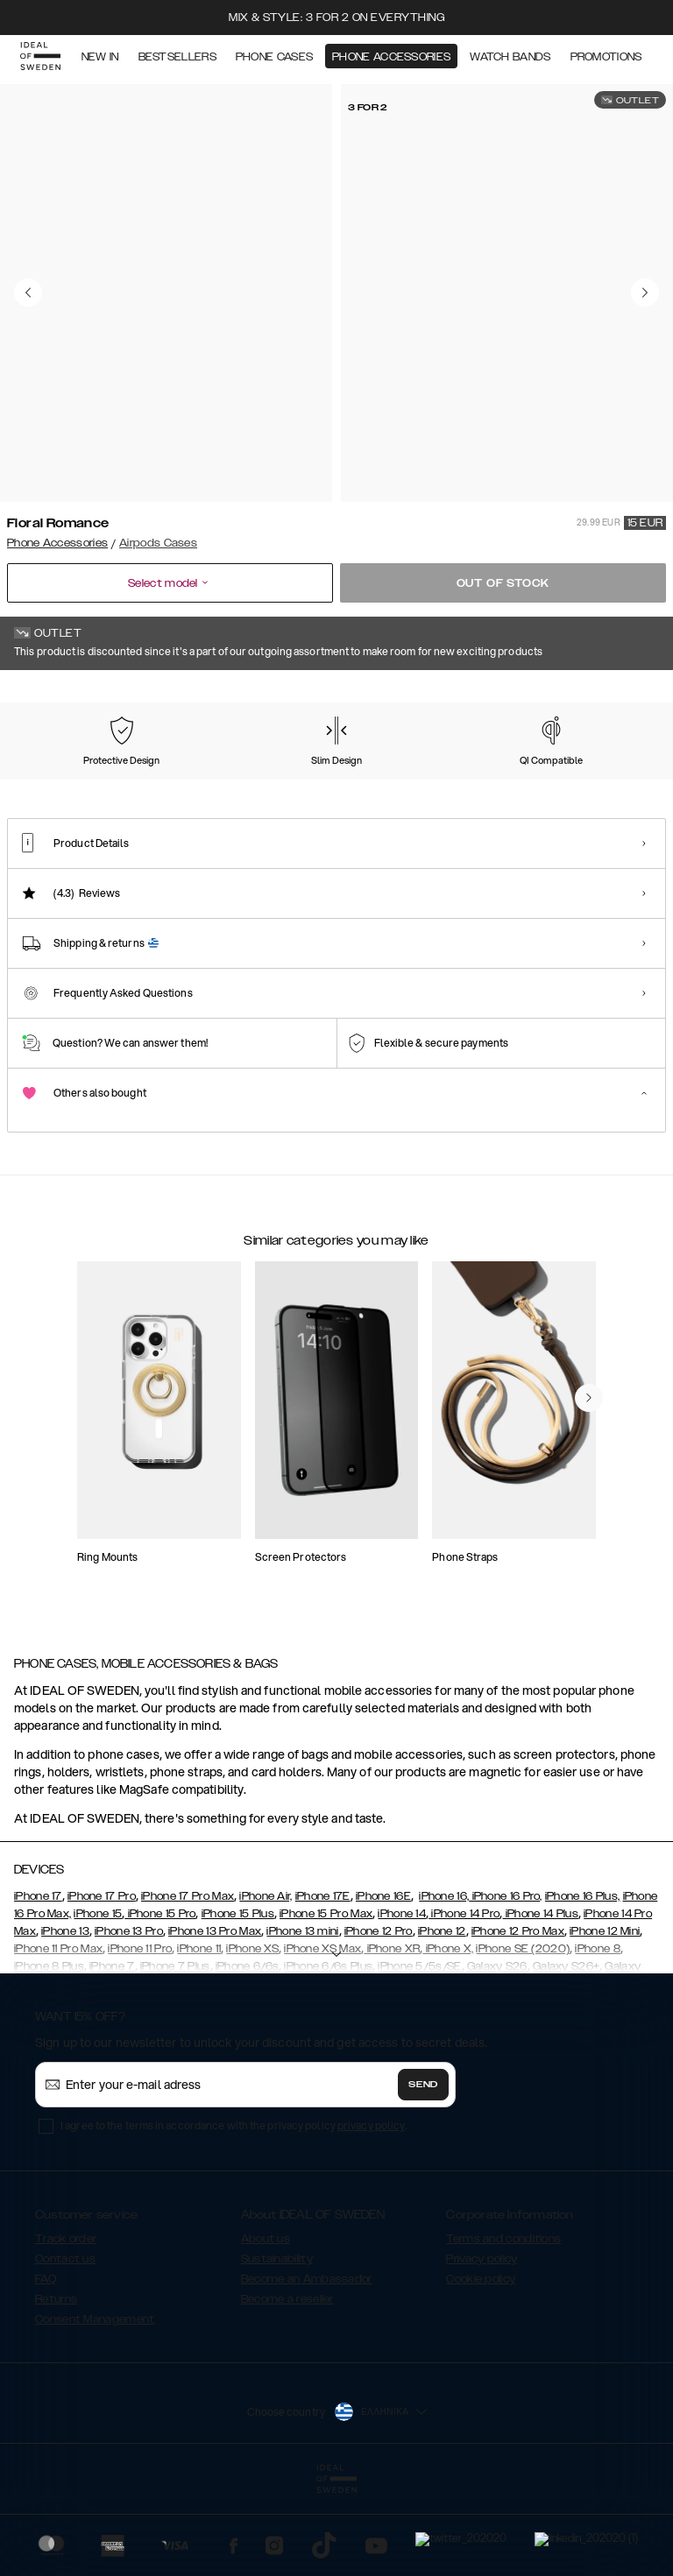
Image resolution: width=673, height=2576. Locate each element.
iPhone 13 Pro (129, 2019)
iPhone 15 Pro (159, 2001)
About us (265, 2326)
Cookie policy (480, 2367)
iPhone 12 (442, 2019)
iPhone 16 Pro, (505, 1984)
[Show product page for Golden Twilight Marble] (235, 782)
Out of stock (503, 583)
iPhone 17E (323, 1984)
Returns (56, 2387)
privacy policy (371, 2212)
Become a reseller (287, 2387)
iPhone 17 (38, 1984)
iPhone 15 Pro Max (326, 2001)
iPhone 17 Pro (101, 1984)
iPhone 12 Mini (605, 2019)
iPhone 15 (98, 2001)
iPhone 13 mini (302, 2019)
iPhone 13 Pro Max (214, 2019)
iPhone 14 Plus (540, 2001)
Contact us (65, 2346)
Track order (65, 2326)
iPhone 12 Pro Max (517, 2019)
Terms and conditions (503, 2326)
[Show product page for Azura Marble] (50, 782)
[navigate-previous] (589, 1521)
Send (423, 2172)
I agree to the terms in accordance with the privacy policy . (233, 2212)
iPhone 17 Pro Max (187, 1984)
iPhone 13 (65, 2019)
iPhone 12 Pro (378, 2019)
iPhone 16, (444, 1984)
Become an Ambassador (306, 2367)
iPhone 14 (402, 2001)
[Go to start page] (41, 60)
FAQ (45, 2367)
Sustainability (277, 2346)
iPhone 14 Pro (464, 2001)
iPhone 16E (383, 1984)
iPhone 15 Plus (238, 2001)
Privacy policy (481, 2346)
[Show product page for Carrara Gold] (143, 782)
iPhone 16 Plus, (582, 1984)
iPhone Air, (265, 1984)
